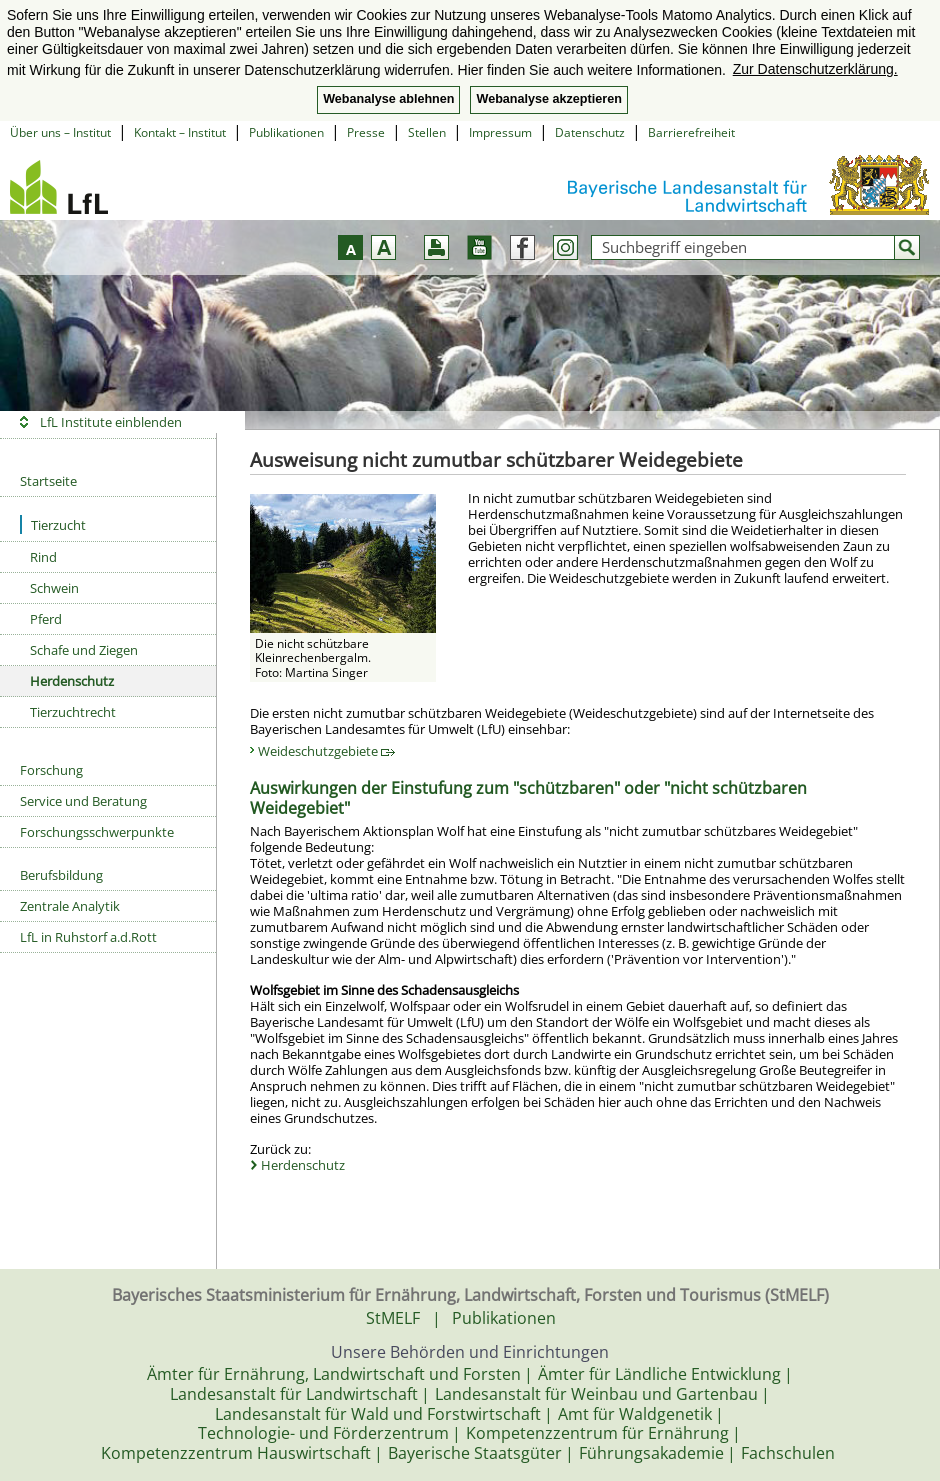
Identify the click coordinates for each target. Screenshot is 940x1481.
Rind (43, 557)
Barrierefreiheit (691, 132)
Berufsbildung (61, 875)
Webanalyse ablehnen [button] (388, 99)
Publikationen (286, 132)
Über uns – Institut (60, 132)
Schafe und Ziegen (84, 650)
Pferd (46, 619)
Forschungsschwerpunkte (97, 832)
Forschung (51, 770)
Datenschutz (590, 132)
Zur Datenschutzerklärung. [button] (815, 69)
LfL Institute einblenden (111, 422)
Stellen (427, 132)
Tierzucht (53, 524)
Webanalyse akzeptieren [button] (548, 99)
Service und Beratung (83, 801)
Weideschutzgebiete (326, 751)
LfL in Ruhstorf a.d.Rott (88, 937)
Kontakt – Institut (180, 132)
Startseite (48, 481)
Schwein (54, 588)
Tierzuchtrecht (73, 712)
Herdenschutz (72, 681)
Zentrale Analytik (70, 906)
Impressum (500, 132)
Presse (366, 132)
